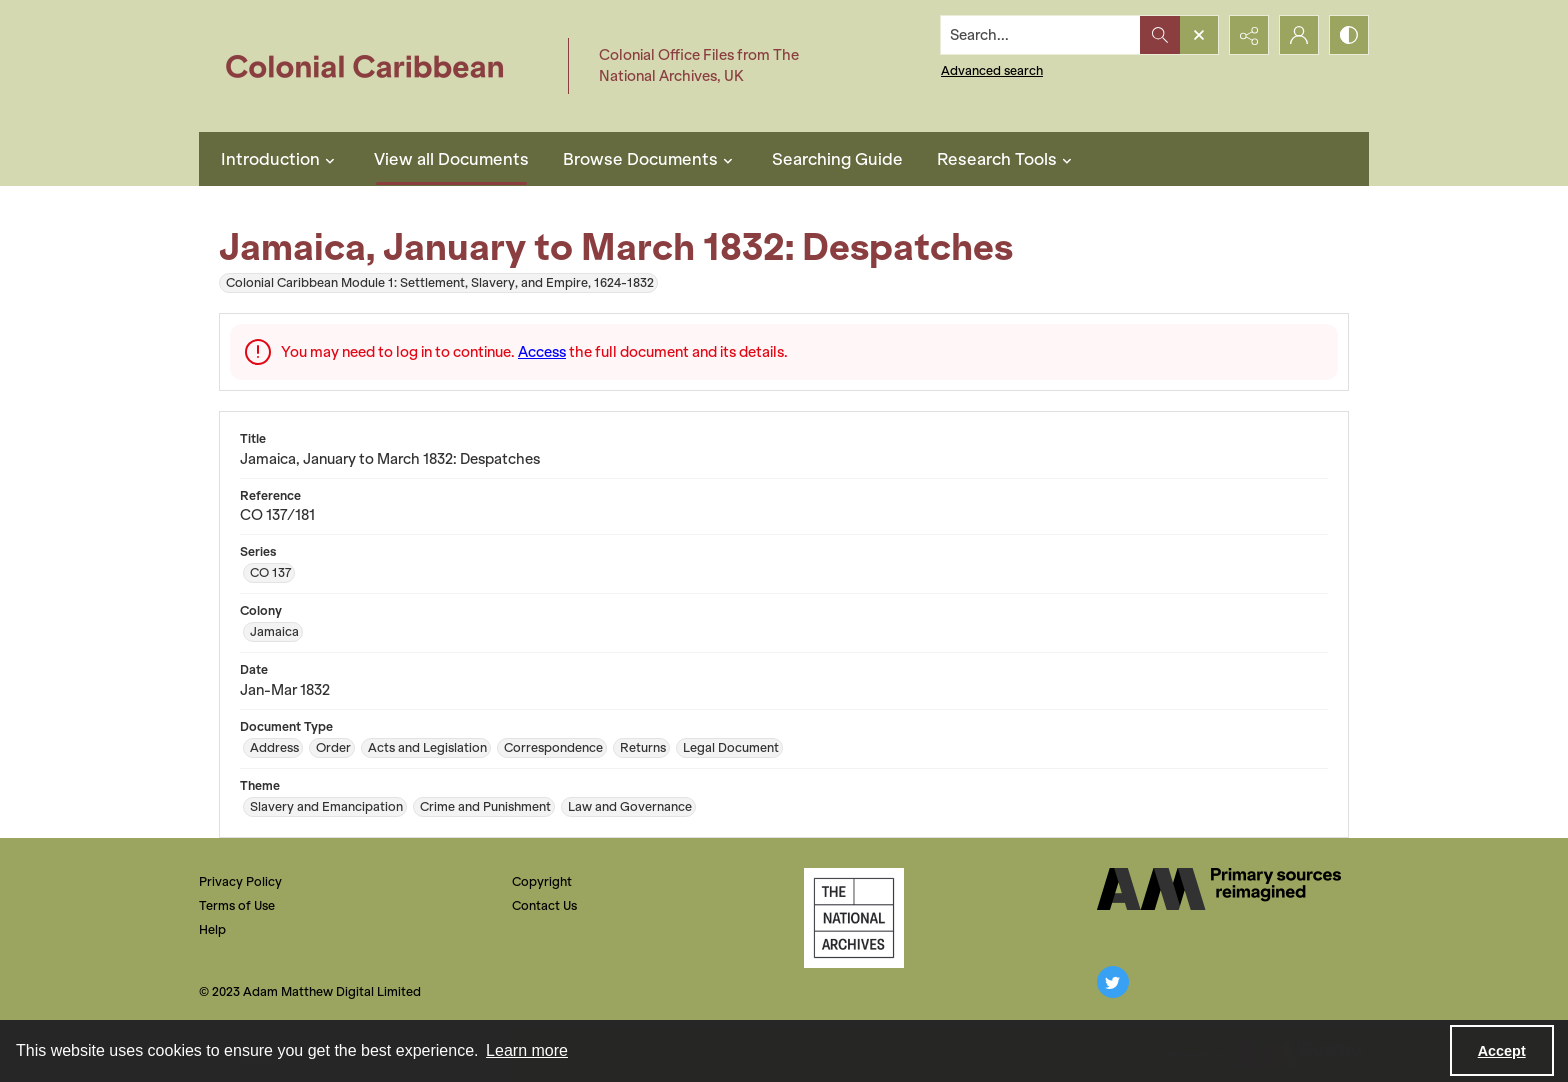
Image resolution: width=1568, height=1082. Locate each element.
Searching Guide (837, 159)
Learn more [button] (527, 1050)
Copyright (542, 881)
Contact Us (544, 905)
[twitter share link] (1113, 982)
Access (542, 352)
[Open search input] (1199, 35)
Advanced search (992, 70)
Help (212, 929)
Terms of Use (237, 905)
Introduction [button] (280, 159)
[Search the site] (1041, 35)
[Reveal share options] (1249, 35)
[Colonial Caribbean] (378, 66)
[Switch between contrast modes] (1349, 35)
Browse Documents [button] (650, 159)
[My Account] (1299, 35)
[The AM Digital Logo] (1219, 889)
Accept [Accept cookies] (1502, 1051)
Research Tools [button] (1007, 159)
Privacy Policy (240, 881)
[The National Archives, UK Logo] (854, 918)
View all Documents (451, 159)
